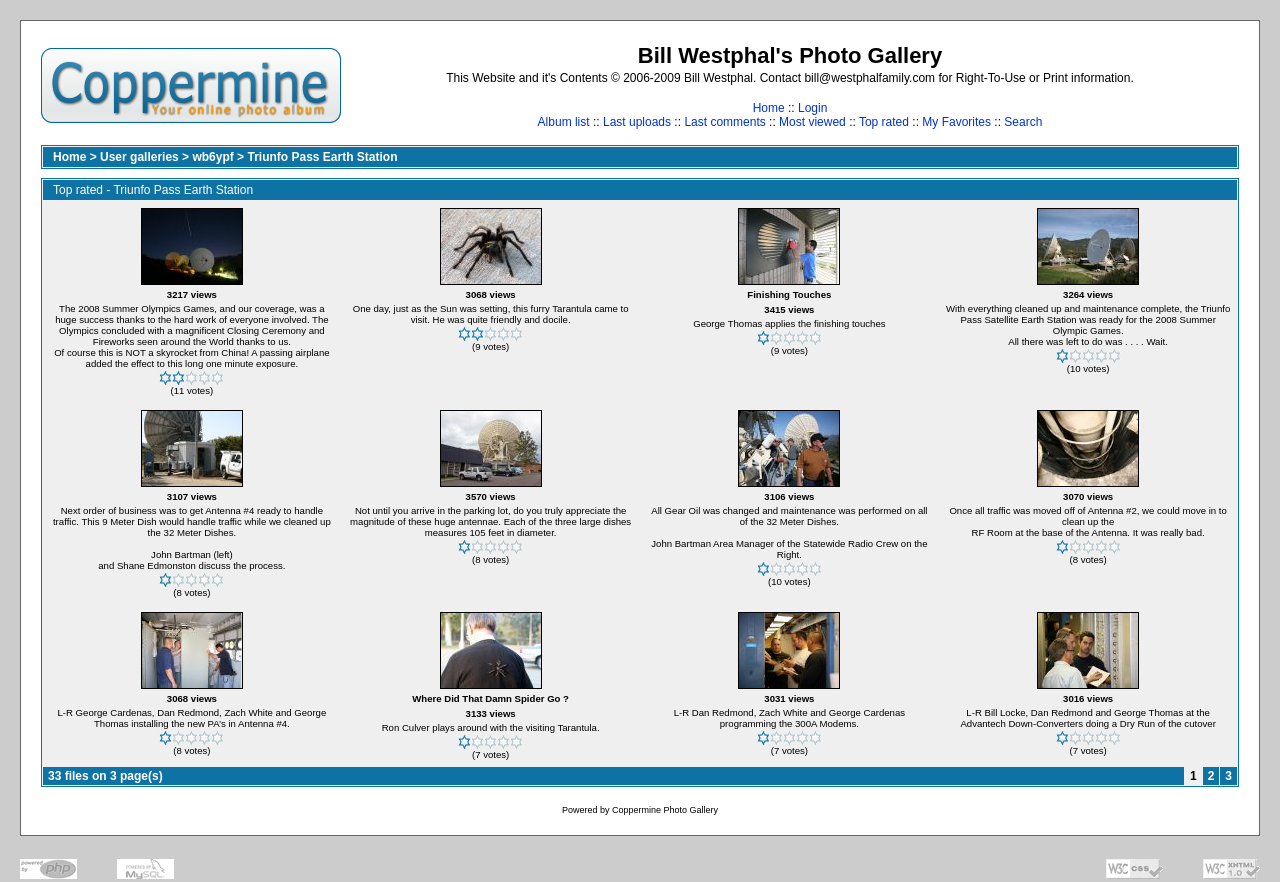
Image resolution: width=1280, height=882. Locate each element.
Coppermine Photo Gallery (665, 810)
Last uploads (637, 122)
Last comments (724, 122)
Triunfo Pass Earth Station (322, 157)
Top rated (884, 122)
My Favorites (956, 122)
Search (1023, 122)
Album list (564, 122)
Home (769, 108)
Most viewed (812, 122)
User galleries (139, 157)
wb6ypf (212, 157)
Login (812, 108)
